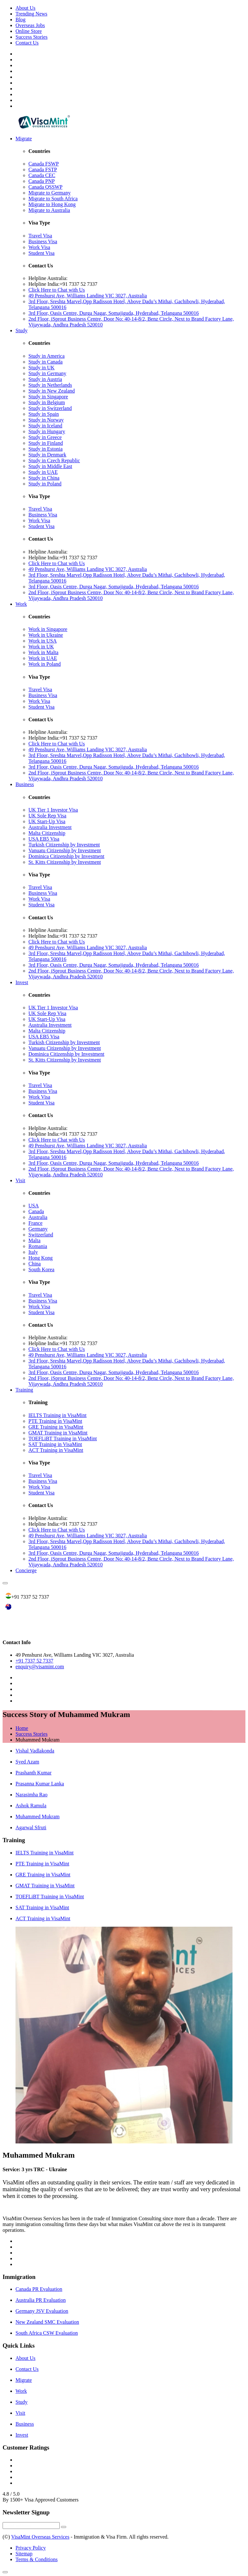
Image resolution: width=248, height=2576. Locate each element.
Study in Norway (46, 420)
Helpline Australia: (47, 278)
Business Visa (42, 241)
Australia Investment (50, 827)
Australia (37, 1217)
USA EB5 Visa (43, 839)
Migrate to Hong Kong (52, 204)
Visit (20, 1180)
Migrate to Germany (49, 192)
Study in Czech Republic (54, 460)
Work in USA (42, 641)
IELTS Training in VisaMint (57, 1415)
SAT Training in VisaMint (55, 1444)
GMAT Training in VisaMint (58, 1432)
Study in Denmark (47, 454)
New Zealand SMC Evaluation (47, 2322)
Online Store (29, 31)
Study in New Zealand (51, 391)
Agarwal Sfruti (31, 1827)
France (35, 1223)
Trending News (31, 13)
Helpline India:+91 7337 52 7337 (62, 284)
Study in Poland (44, 483)
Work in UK (41, 646)
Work (21, 604)
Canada (36, 1211)
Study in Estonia (45, 449)
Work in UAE (42, 658)
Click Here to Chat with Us (56, 290)
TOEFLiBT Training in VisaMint (62, 1438)
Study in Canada (45, 361)
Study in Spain (43, 414)
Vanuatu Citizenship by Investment (64, 850)
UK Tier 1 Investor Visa (53, 810)
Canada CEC (41, 175)
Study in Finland (45, 443)
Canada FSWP (43, 163)
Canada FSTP (42, 169)
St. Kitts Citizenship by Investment (64, 862)
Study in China (43, 478)
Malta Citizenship (46, 833)
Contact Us (27, 42)
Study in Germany (47, 373)
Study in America (46, 356)
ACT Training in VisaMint (55, 1450)
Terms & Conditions (36, 2559)
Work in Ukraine (45, 635)
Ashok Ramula (31, 1805)
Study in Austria (45, 379)
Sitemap (24, 2553)
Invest (22, 982)
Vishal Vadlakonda (35, 1750)
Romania (37, 1246)
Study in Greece (45, 437)
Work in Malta (43, 652)
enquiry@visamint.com (40, 1666)
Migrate (24, 138)
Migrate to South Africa (53, 198)
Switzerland (40, 1234)
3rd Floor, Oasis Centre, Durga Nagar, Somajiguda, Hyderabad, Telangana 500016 (113, 313)
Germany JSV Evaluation (42, 2311)
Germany (38, 1229)
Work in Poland (44, 664)
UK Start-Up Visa (46, 821)
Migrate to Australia (49, 210)
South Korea (41, 1269)
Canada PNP (41, 181)
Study (21, 330)
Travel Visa (40, 235)
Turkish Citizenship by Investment (64, 844)
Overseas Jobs (30, 25)
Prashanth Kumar (34, 1772)
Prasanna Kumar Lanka (40, 1783)
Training (24, 1390)
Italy (33, 1252)
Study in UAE (43, 472)
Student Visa (41, 253)
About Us (26, 8)
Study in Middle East (50, 466)
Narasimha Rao (31, 1794)
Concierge (26, 1570)
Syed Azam (27, 1761)
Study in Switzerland (50, 408)
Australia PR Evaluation (41, 2300)
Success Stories (31, 37)
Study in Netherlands (50, 385)
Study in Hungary (46, 431)
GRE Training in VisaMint (55, 1427)
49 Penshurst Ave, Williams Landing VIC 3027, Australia (87, 295)
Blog (21, 19)
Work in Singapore (47, 629)
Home (22, 1728)
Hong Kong (40, 1258)
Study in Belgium (46, 402)
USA (33, 1205)
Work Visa (39, 247)
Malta (34, 1240)
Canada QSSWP (45, 187)
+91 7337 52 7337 (34, 1660)
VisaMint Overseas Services (40, 2537)
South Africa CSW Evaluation (47, 2333)
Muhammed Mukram (37, 1816)
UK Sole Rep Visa (47, 815)
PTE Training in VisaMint (55, 1421)
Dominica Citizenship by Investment (66, 856)
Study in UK (41, 367)
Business (25, 784)
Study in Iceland (45, 425)
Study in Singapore (48, 396)
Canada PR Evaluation (39, 2289)
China (34, 1263)
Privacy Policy (31, 2548)
